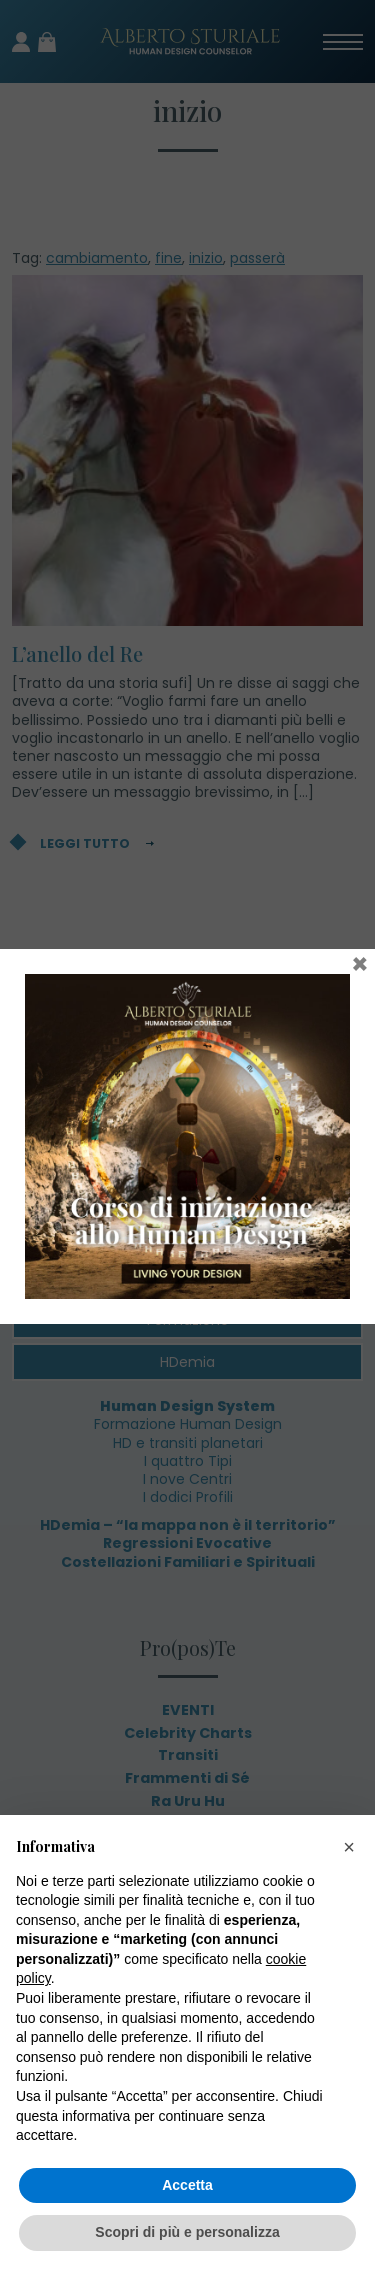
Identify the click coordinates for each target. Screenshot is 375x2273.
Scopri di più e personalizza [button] (187, 2232)
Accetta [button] (187, 2185)
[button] (349, 1847)
